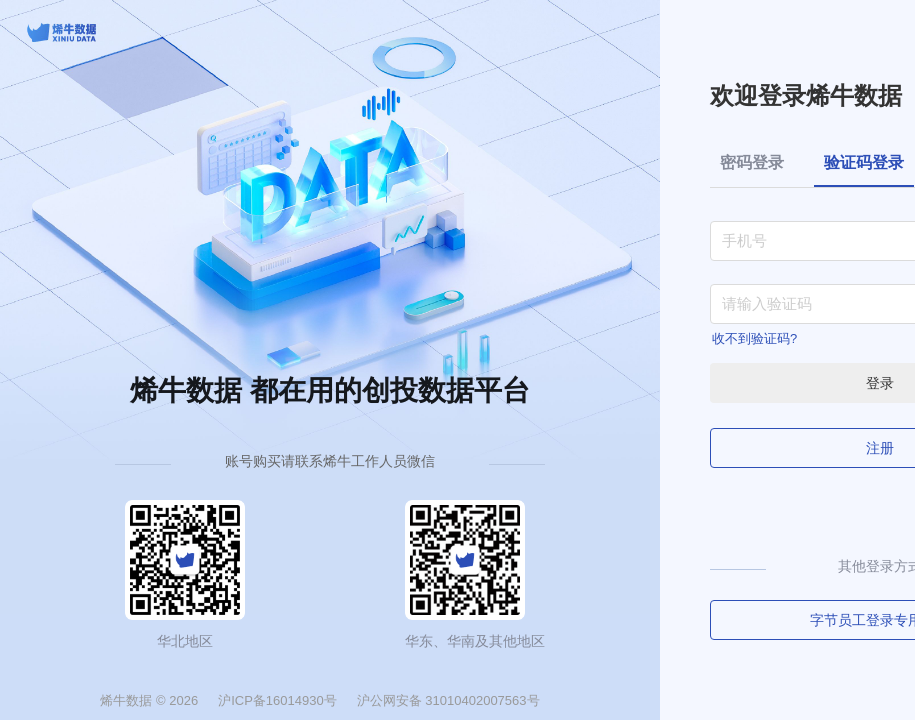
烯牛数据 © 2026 (149, 700)
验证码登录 (864, 162)
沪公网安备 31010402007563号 (448, 700)
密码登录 (752, 162)
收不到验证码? (754, 338)
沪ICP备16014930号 (277, 700)
